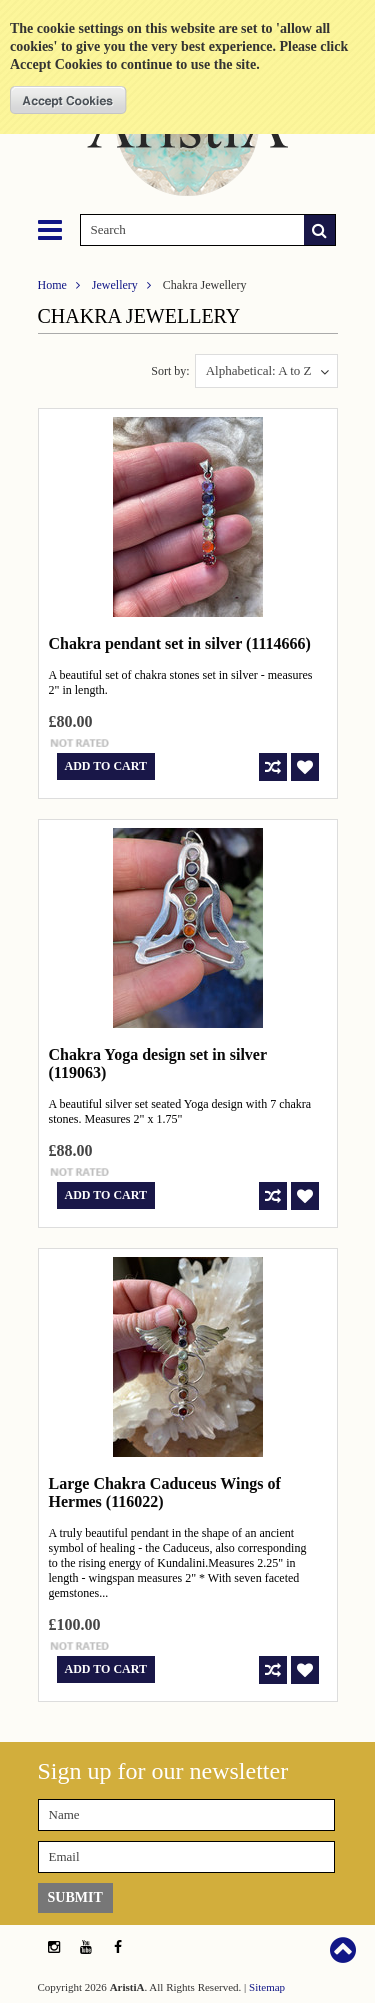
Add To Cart (106, 766)
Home (52, 285)
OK (68, 100)
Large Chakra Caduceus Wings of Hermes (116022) (165, 1492)
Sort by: (170, 371)
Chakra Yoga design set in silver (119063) (158, 1063)
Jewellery (115, 285)
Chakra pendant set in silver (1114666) (180, 643)
